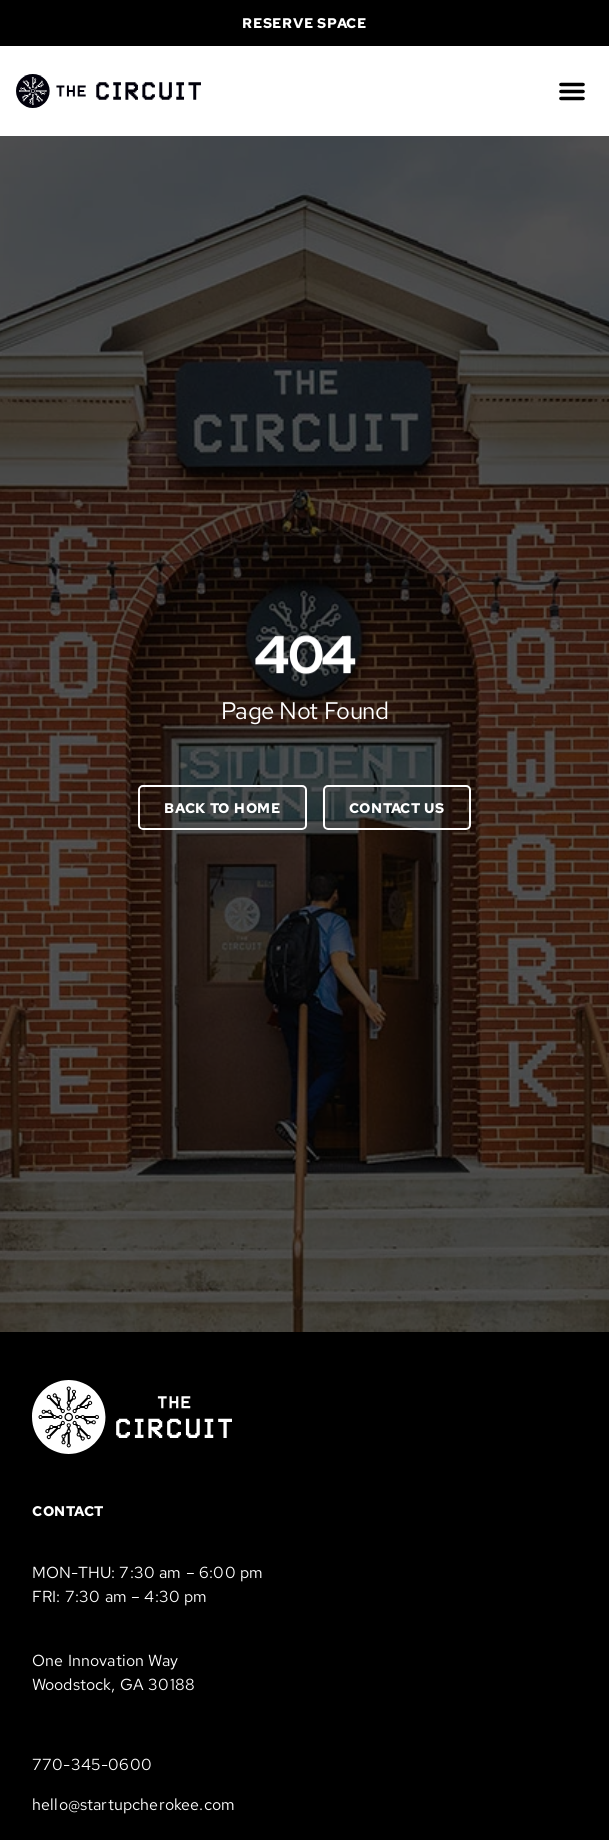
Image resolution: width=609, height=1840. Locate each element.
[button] (572, 91)
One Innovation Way (105, 1660)
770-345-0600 (92, 1764)
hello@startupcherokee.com (133, 1804)
